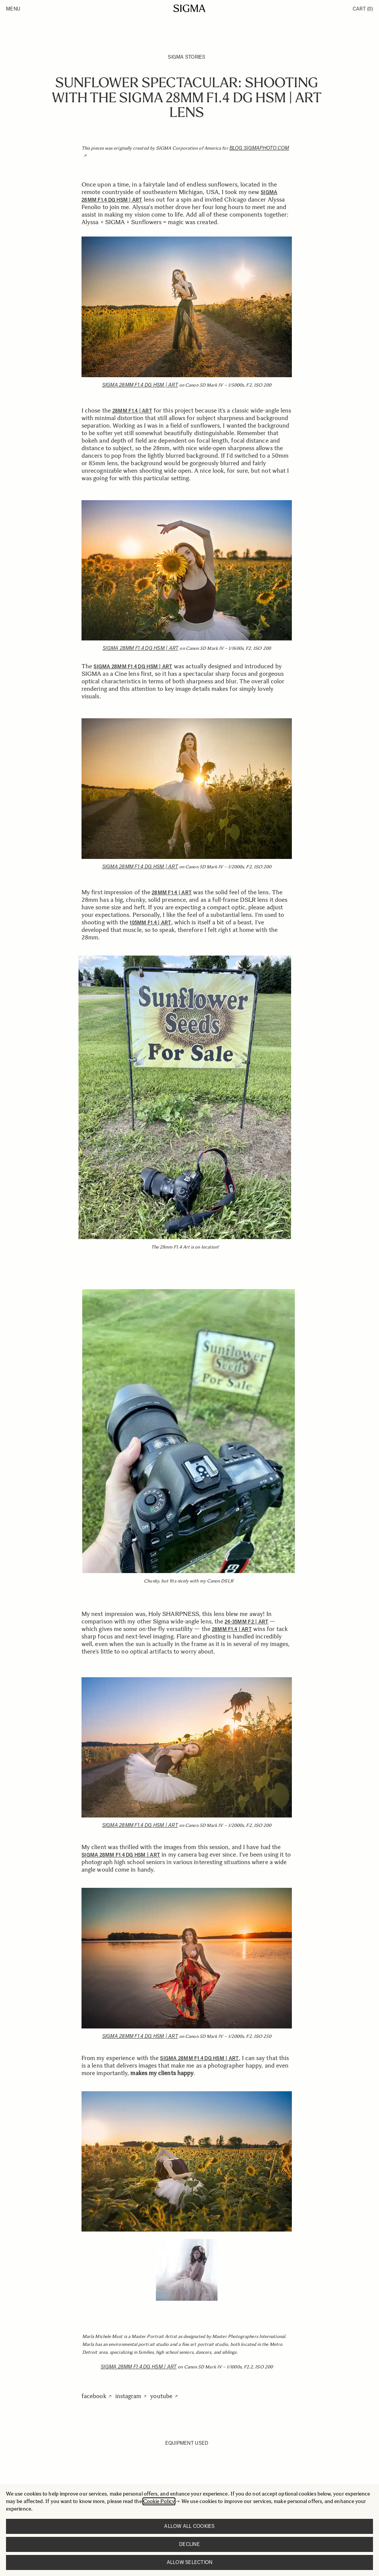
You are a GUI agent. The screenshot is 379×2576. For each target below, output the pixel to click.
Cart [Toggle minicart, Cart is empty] (363, 9)
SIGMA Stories (186, 57)
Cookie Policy (159, 2501)
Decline (189, 2544)
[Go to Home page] (189, 8)
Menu (13, 9)
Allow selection (190, 2562)
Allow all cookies (189, 2526)
